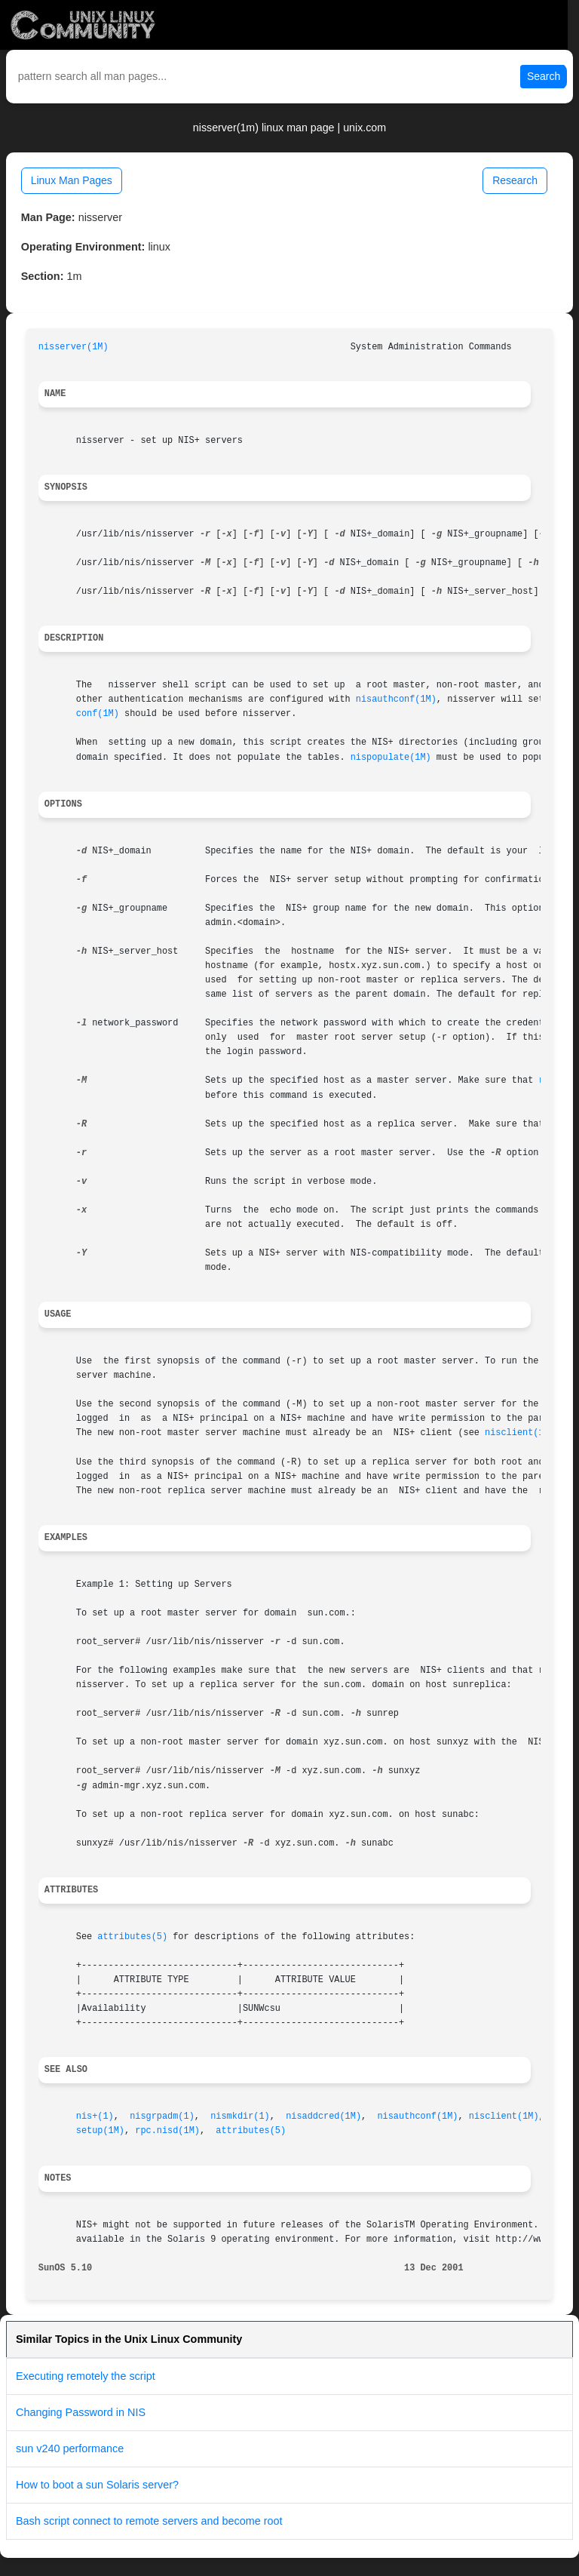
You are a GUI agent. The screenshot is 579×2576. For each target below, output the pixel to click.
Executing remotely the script (85, 2376)
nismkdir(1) (240, 2116)
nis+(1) (95, 2116)
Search (543, 76)
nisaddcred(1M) (323, 2116)
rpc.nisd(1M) (167, 2131)
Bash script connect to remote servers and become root (149, 2521)
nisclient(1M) (520, 1433)
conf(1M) (97, 714)
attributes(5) (132, 1937)
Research (515, 180)
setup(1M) (100, 2131)
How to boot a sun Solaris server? (97, 2485)
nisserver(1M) (73, 347)
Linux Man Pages (71, 180)
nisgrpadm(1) (162, 2116)
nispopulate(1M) (391, 757)
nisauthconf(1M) (396, 699)
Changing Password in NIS (81, 2412)
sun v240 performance (70, 2448)
